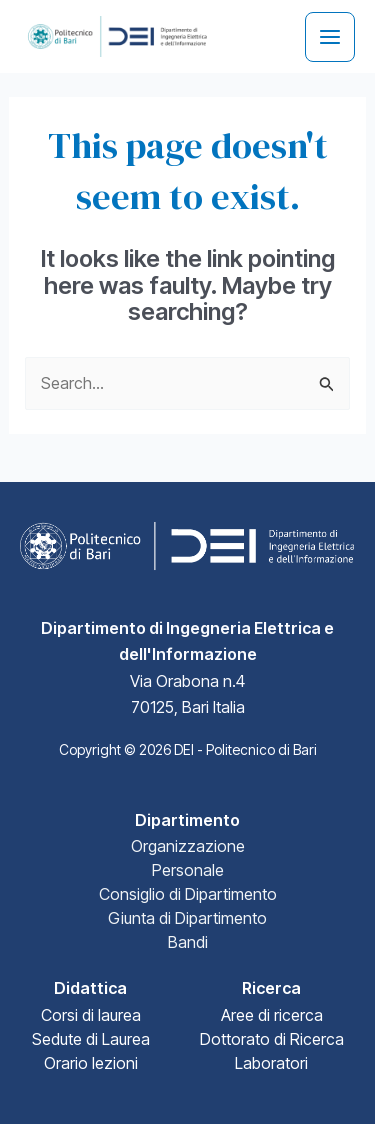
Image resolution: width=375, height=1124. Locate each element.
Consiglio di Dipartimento (188, 894)
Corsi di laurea (91, 1015)
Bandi (188, 942)
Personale (188, 870)
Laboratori (271, 1063)
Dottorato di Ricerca (272, 1039)
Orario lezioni (91, 1063)
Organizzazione (188, 846)
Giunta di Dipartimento (187, 918)
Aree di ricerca (272, 1015)
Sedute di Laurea (91, 1039)
